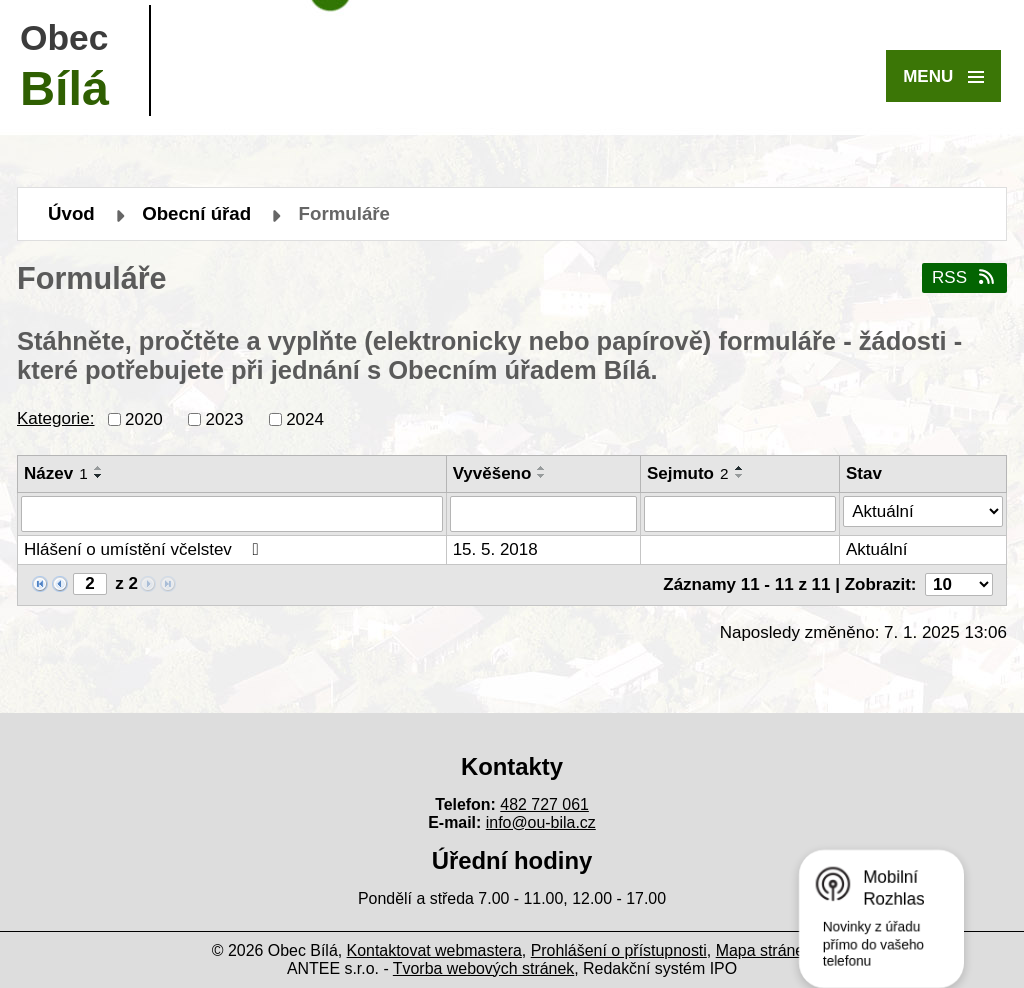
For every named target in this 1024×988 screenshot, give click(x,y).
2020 (144, 418)
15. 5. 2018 (495, 549)
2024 (305, 418)
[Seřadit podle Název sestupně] (99, 476)
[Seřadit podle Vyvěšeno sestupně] (542, 476)
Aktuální (876, 549)
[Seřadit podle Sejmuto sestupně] (740, 476)
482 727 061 (544, 804)
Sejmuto (688, 473)
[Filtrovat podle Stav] (923, 512)
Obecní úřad (196, 213)
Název (56, 473)
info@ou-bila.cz (541, 822)
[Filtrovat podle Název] (232, 514)
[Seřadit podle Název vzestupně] (99, 468)
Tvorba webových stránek (483, 968)
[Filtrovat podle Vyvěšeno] (543, 514)
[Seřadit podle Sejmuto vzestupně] (740, 468)
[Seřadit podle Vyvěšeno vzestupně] (542, 468)
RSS (964, 277)
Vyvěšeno (492, 473)
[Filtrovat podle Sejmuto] (740, 514)
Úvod (71, 213)
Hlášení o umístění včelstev (145, 549)
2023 (225, 418)
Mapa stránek (764, 950)
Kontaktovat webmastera (434, 950)
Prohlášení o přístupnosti (619, 950)
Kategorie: (56, 418)
